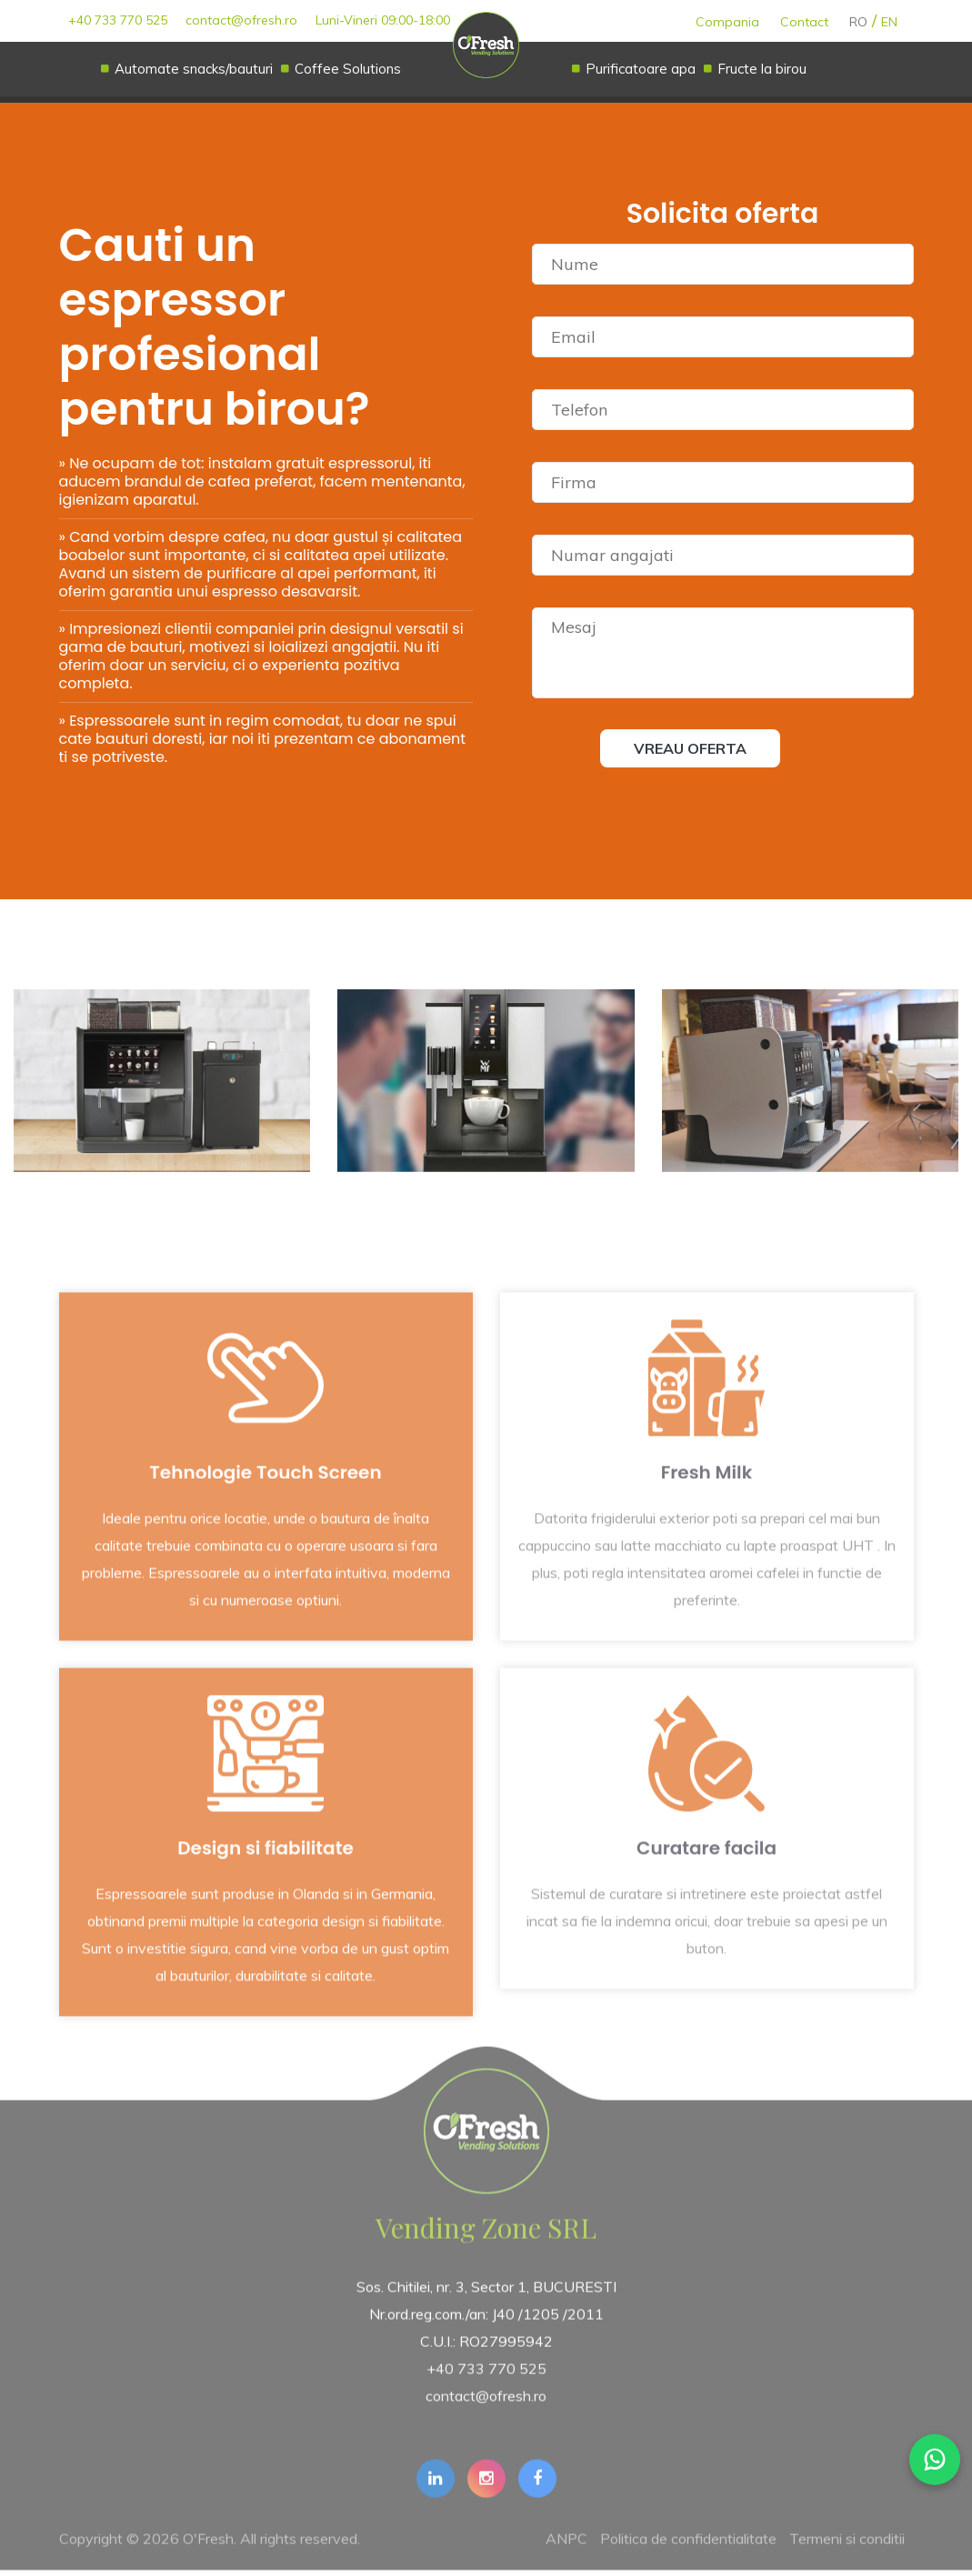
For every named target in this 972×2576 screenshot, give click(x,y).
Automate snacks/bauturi (194, 68)
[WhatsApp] (934, 2459)
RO (858, 22)
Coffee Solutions (348, 68)
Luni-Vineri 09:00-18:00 (383, 20)
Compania (727, 22)
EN (889, 22)
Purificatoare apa (641, 68)
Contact (804, 22)
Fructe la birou (762, 68)
